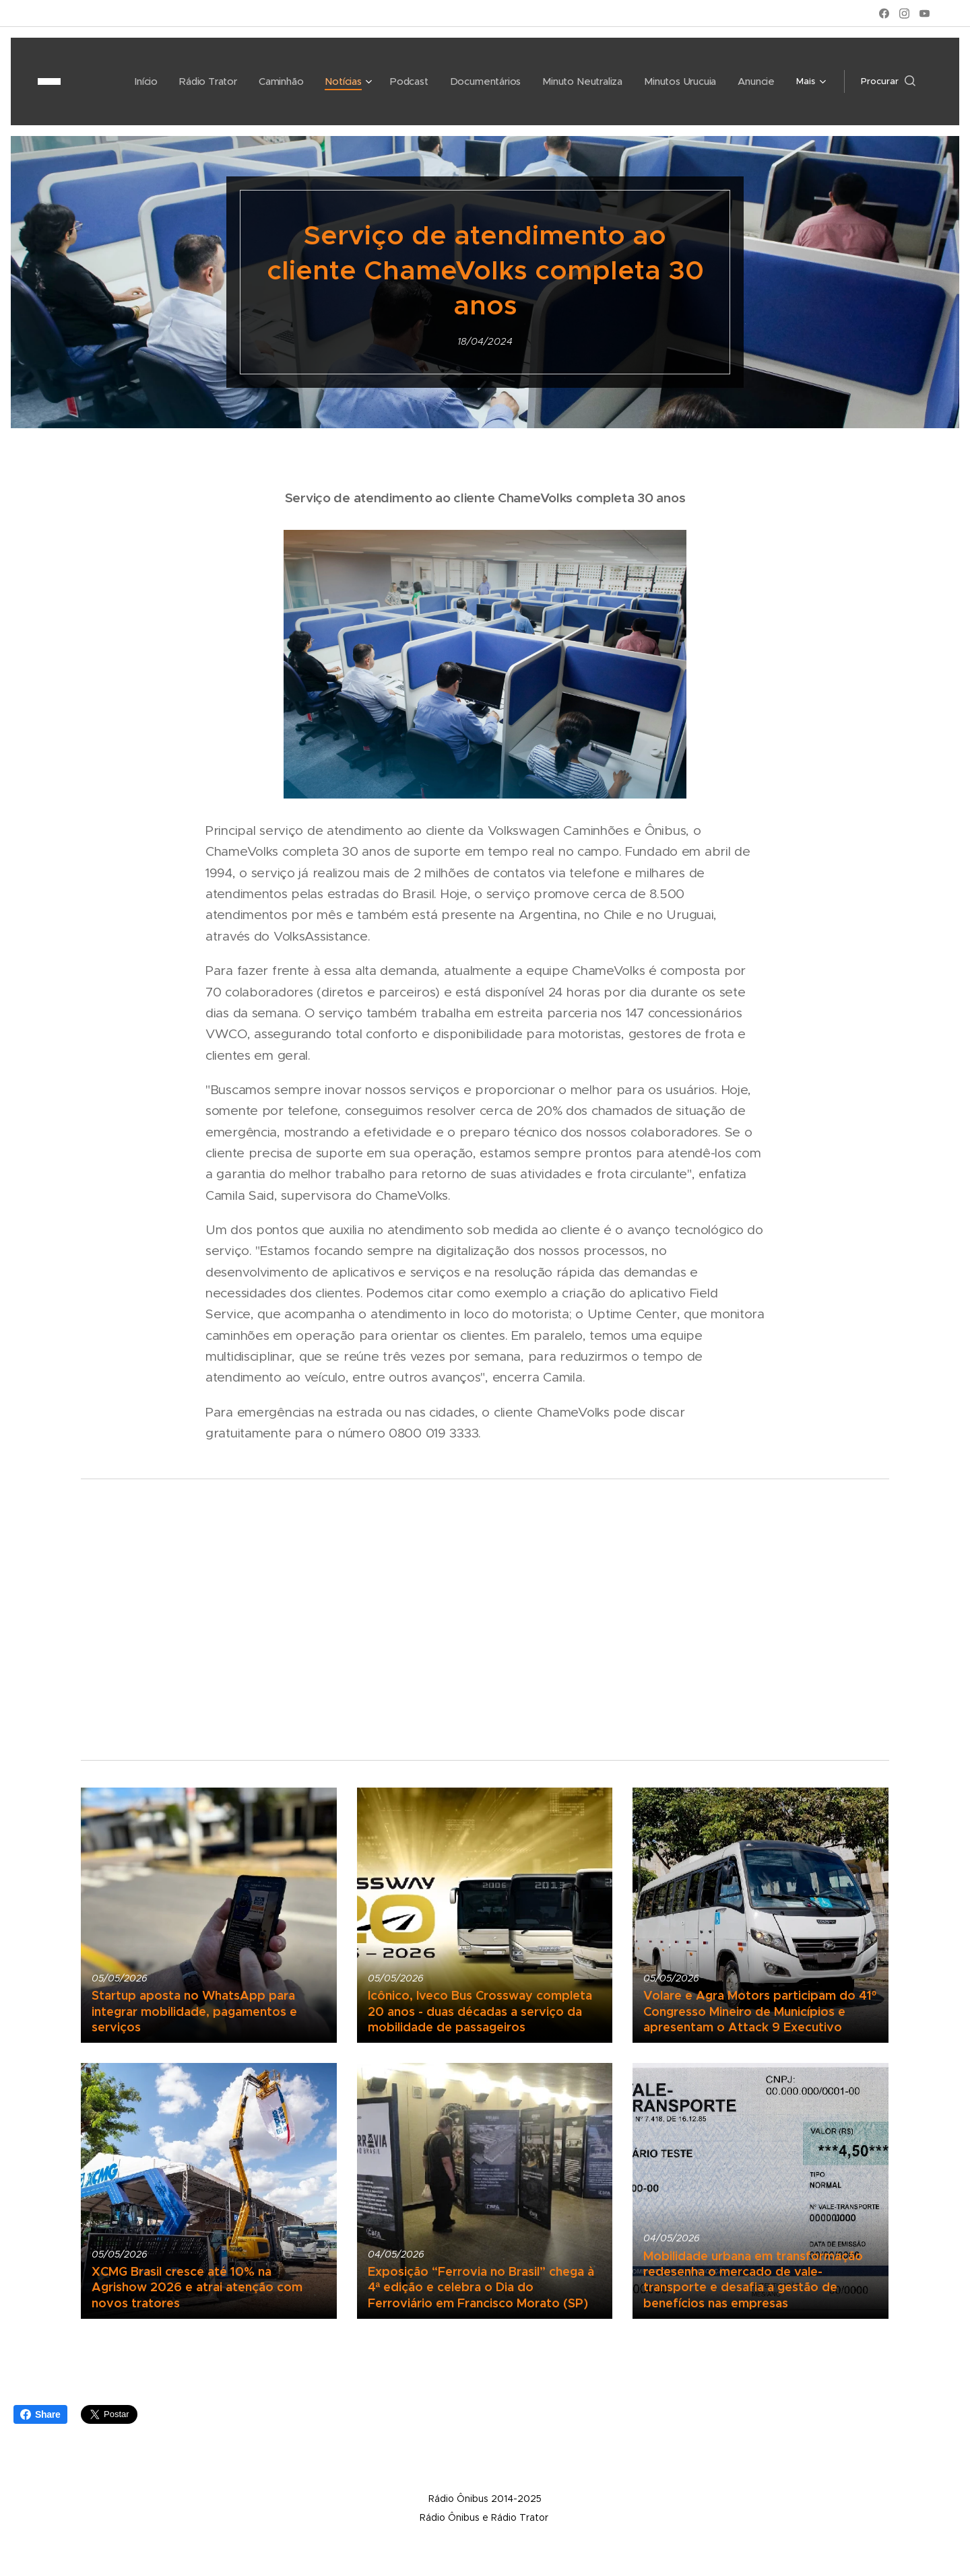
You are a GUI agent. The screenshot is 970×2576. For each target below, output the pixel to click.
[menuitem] (108, 81)
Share (40, 2414)
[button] (888, 81)
